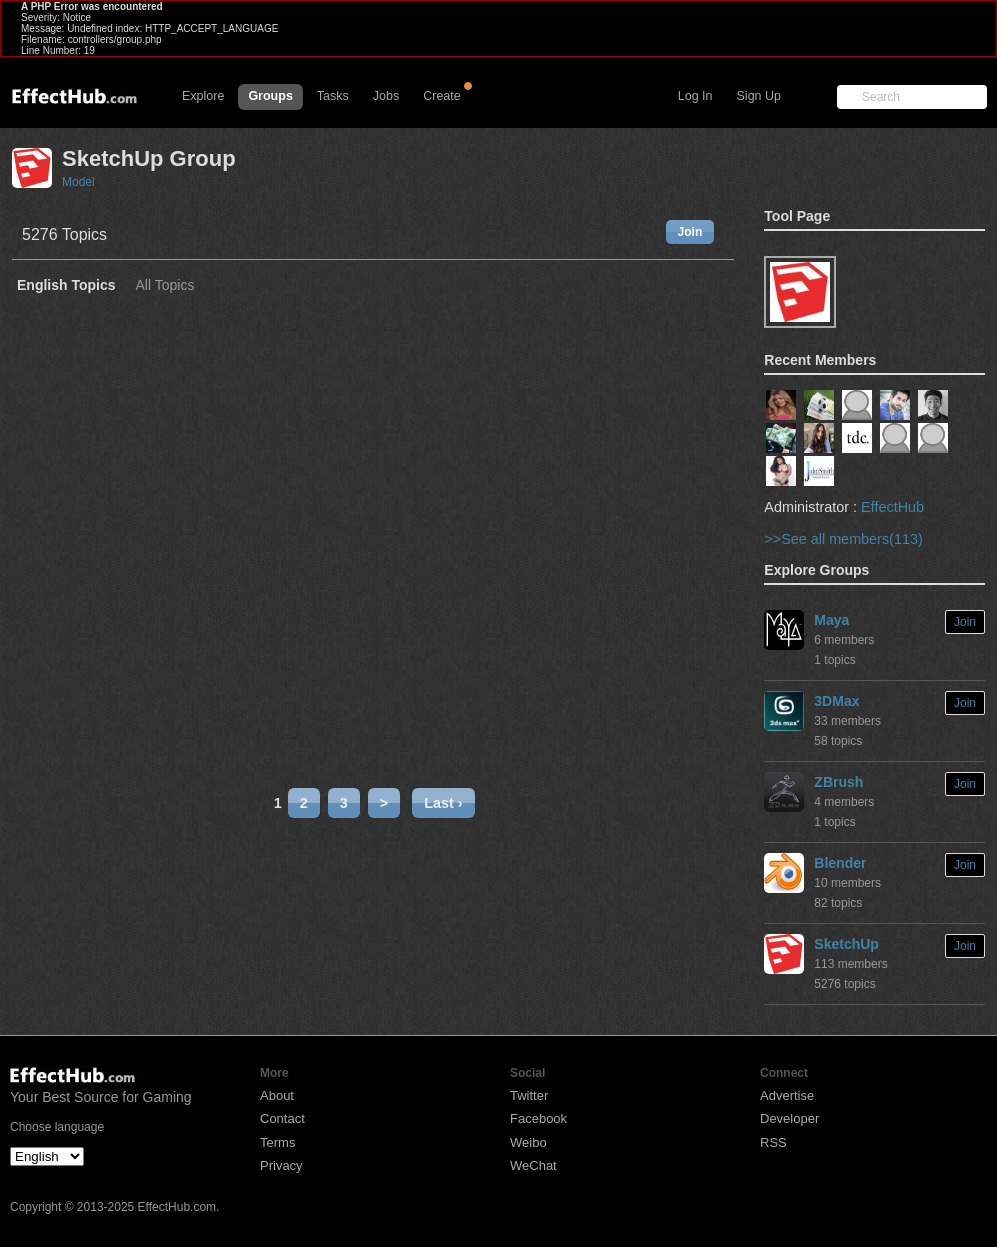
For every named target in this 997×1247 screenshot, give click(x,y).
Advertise (787, 1095)
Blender (840, 863)
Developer (789, 1118)
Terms (277, 1142)
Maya (831, 620)
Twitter (529, 1095)
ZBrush (838, 782)
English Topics (66, 285)
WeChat (533, 1165)
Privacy (281, 1165)
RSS (773, 1142)
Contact (282, 1118)
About (277, 1095)
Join (690, 232)
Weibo (528, 1142)
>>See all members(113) (843, 539)
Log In (695, 96)
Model (78, 182)
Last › (443, 803)
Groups (270, 96)
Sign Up (759, 96)
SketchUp (846, 944)
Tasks (333, 96)
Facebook (538, 1118)
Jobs (386, 96)
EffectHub (892, 507)
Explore (203, 96)
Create (442, 96)
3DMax (836, 701)
